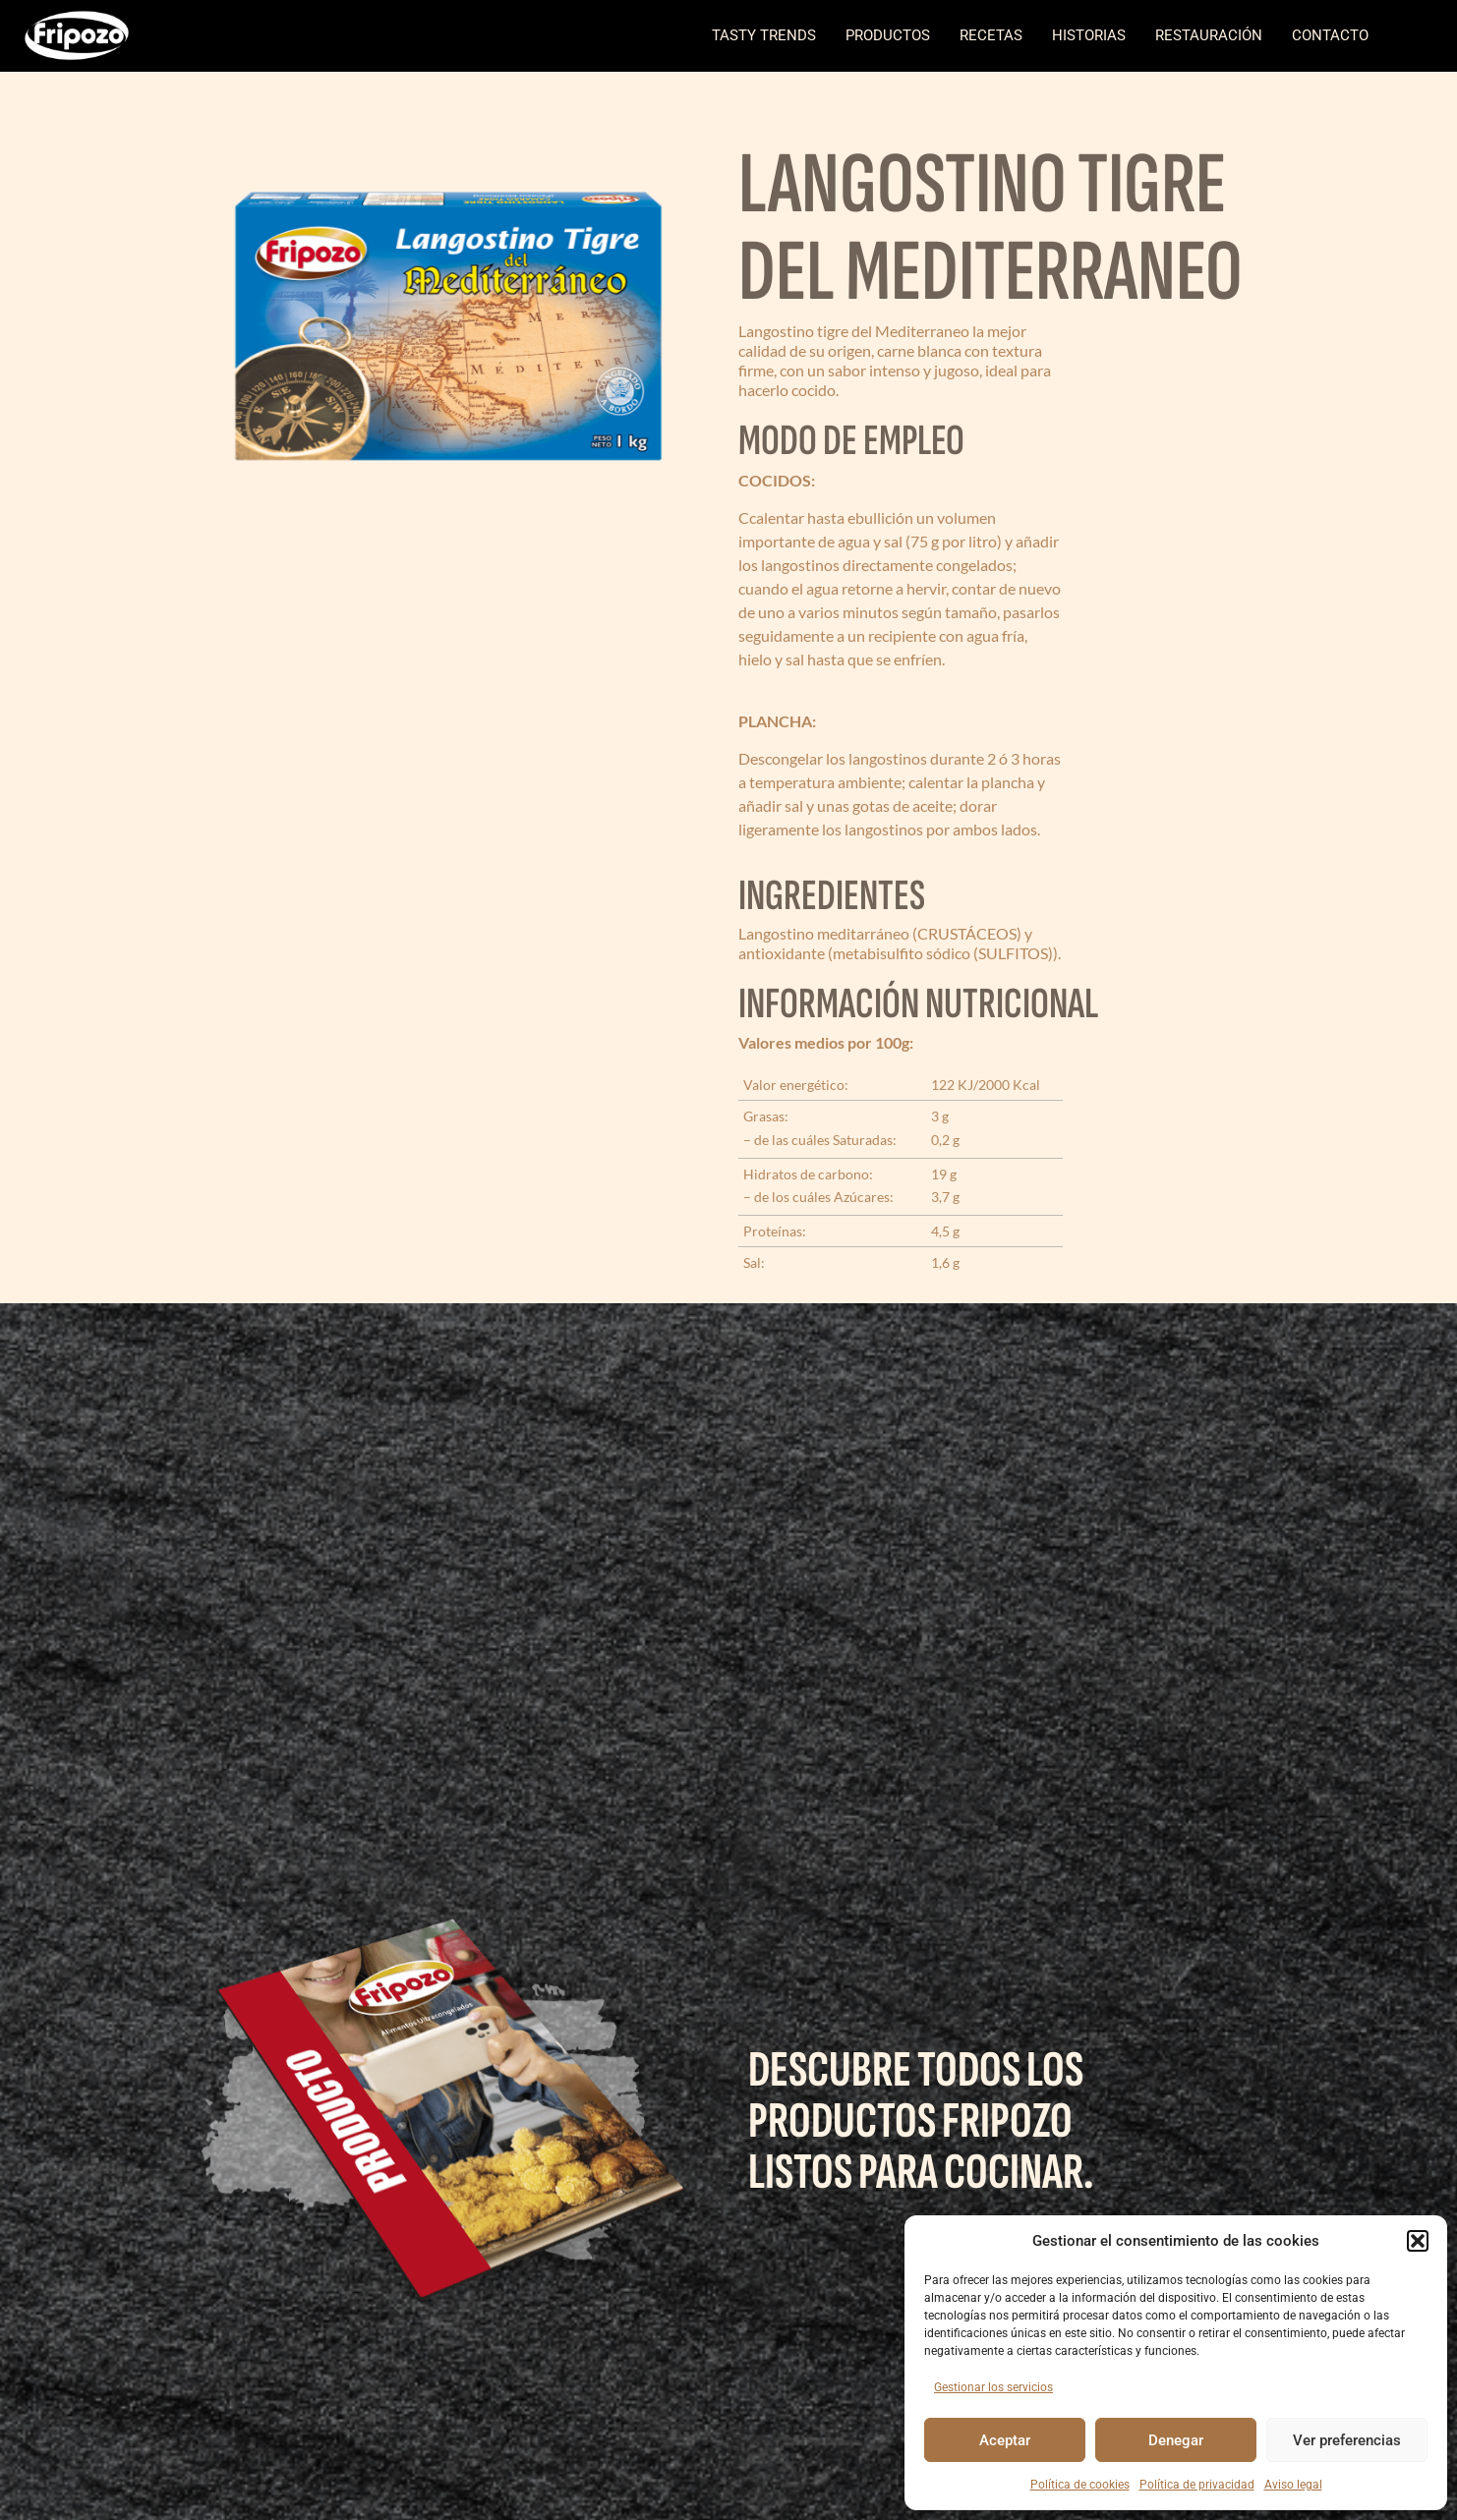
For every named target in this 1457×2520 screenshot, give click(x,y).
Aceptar (1004, 2440)
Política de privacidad (1196, 2484)
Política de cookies (1080, 2484)
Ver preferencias (1347, 2440)
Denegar (1175, 2440)
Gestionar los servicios (993, 2387)
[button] (1418, 2241)
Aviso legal (1293, 2484)
